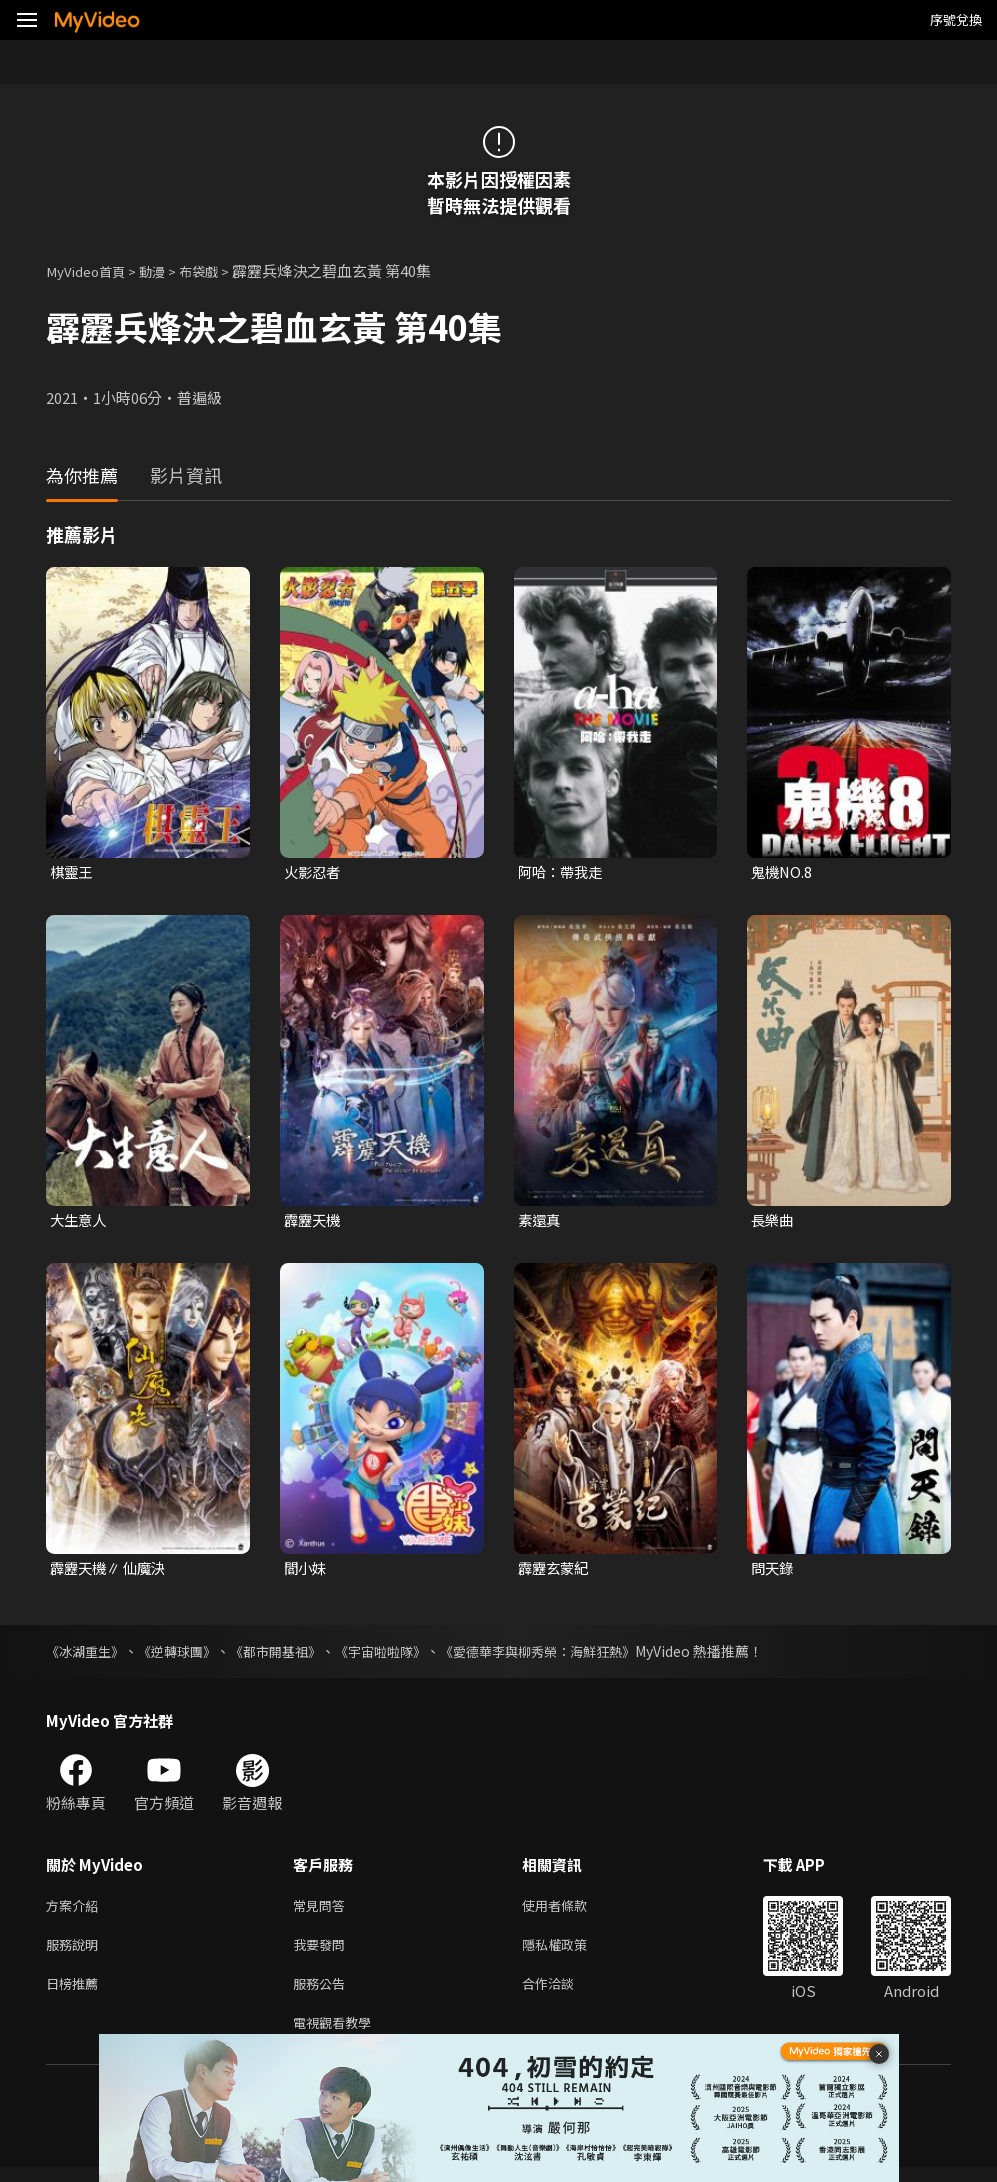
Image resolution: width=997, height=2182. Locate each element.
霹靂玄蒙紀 (555, 1570)
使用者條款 (571, 1909)
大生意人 (80, 1221)
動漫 (166, 270)
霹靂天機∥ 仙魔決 (111, 1570)
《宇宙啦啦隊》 (403, 1654)
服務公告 (323, 1993)
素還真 (540, 1221)
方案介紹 (76, 1909)
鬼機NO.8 (783, 872)
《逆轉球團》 (186, 1654)
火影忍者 (314, 872)
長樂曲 (773, 1221)
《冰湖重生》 (88, 1654)
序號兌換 (956, 19)
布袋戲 (217, 270)
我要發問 (323, 1951)
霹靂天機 (314, 1221)
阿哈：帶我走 (563, 872)
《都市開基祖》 (291, 1654)
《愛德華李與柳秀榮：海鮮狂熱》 (571, 1654)
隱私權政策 (571, 1951)
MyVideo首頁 (91, 270)
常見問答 (323, 1909)
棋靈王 (72, 872)
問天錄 (773, 1570)
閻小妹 (306, 1570)
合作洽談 (564, 1993)
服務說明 (76, 1951)
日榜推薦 (76, 1993)
